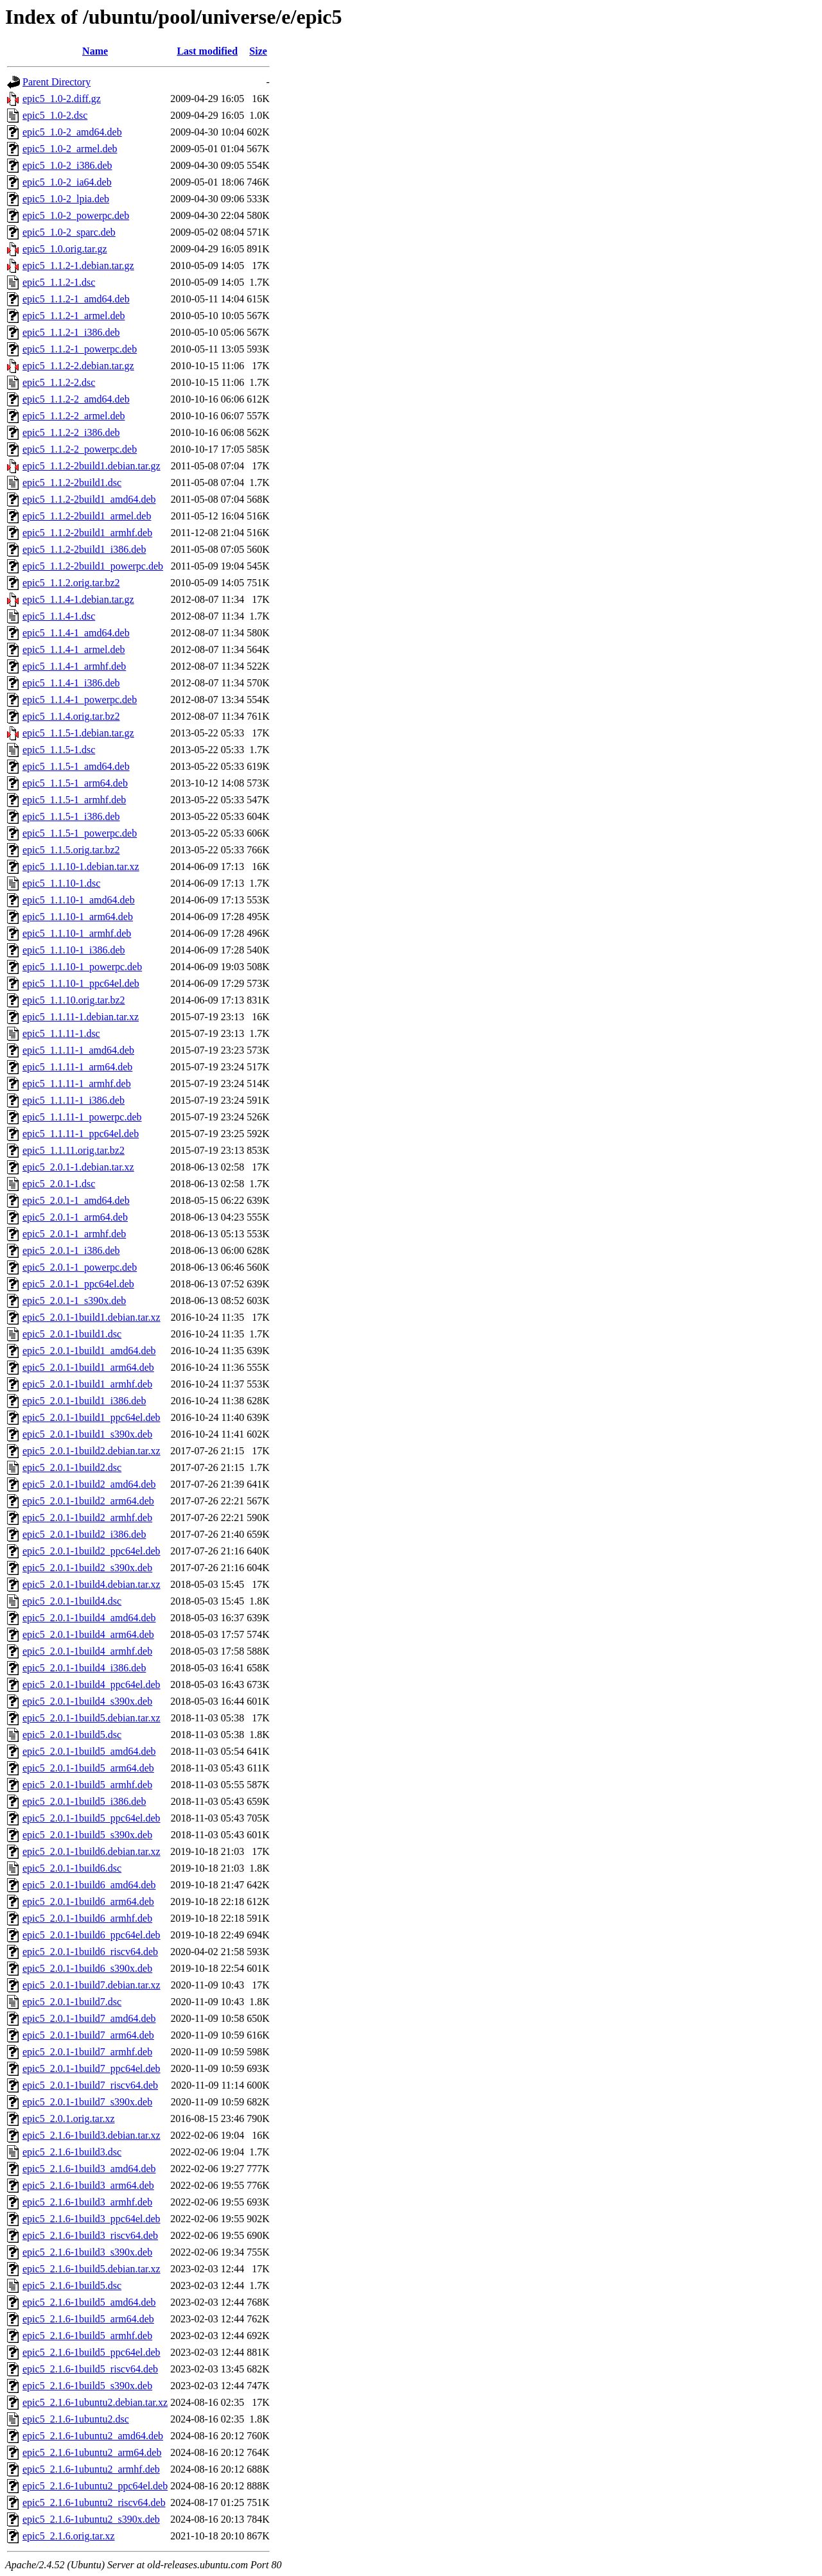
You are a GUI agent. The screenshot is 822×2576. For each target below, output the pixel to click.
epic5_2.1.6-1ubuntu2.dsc (75, 2419)
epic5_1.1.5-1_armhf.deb (74, 799)
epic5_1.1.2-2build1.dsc (71, 482)
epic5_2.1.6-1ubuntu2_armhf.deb (91, 2469)
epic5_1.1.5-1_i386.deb (71, 816)
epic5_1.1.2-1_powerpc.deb (79, 349)
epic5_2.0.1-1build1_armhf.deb (87, 1384)
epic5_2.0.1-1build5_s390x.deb (87, 1834)
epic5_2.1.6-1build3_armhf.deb (87, 2202)
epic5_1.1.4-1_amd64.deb (76, 632)
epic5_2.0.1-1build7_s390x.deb (87, 2101)
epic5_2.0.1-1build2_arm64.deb (88, 1500)
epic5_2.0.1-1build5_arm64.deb (88, 1767)
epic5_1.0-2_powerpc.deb (75, 215)
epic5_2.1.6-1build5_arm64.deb (88, 2318)
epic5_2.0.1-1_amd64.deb (76, 1200)
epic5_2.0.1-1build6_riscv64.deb (90, 1951)
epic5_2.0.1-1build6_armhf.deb (87, 1918)
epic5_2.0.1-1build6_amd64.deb (89, 1884)
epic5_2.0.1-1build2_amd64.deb (89, 1484)
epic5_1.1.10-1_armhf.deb (76, 933)
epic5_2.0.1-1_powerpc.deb (79, 1267)
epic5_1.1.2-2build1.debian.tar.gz (91, 465)
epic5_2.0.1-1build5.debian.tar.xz (91, 1717)
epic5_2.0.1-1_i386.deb (71, 1250)
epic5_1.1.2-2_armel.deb (73, 415)
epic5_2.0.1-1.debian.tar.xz (78, 1167)
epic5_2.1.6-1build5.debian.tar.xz (91, 2268)
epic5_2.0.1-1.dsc (58, 1183)
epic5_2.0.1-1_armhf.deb (74, 1233)
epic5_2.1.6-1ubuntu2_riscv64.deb (94, 2502)
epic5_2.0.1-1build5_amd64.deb (89, 1751)
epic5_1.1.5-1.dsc (58, 749)
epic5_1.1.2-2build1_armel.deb (86, 515)
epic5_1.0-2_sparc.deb (69, 232)
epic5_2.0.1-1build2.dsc (71, 1467)
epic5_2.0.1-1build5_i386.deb (84, 1801)
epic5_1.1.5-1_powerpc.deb (79, 833)
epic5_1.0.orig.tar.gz (64, 248)
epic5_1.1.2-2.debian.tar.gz (78, 365)
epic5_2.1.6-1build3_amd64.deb (89, 2168)
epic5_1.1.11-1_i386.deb (73, 1100)
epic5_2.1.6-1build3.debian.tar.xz (91, 2135)
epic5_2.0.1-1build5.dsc (71, 1734)
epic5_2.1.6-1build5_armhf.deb (87, 2335)
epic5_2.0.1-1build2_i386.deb (84, 1534)
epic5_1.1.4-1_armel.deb (73, 649)
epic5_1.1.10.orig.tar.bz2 (73, 1000)
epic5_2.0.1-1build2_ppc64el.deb (91, 1550)
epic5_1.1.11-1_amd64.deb (78, 1050)
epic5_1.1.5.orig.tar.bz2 (71, 849)
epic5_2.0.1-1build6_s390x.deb (87, 1968)
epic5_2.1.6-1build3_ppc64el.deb (91, 2218)
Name (95, 51)
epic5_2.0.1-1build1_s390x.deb (87, 1434)
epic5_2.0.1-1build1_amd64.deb (89, 1350)
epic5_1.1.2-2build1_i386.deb (84, 549)
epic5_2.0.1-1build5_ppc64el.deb (91, 1818)
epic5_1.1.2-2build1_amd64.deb (89, 499)
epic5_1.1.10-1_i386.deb (73, 949)
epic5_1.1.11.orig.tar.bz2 (73, 1150)
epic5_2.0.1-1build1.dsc (71, 1333)
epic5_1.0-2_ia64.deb (67, 182)
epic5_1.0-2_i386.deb (67, 165)
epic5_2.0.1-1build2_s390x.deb (87, 1567)
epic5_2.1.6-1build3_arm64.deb (88, 2185)
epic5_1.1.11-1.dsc (61, 1033)
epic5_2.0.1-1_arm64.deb (75, 1217)
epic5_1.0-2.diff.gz (61, 98)
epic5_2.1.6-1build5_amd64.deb (89, 2302)
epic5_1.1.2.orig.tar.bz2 (71, 582)
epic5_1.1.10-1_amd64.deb (78, 899)
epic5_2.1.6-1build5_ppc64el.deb (91, 2352)
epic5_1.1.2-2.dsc (58, 382)
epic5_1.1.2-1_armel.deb (73, 315)
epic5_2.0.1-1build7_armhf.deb (87, 2051)
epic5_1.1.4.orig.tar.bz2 (71, 716)
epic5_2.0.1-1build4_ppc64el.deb (91, 1684)
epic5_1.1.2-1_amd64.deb (76, 298)
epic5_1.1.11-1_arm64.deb (77, 1066)
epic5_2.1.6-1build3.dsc (71, 2151)
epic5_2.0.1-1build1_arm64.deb (88, 1367)
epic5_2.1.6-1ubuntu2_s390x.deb (91, 2519)
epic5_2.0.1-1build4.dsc (71, 1601)
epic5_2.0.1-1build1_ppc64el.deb (91, 1417)
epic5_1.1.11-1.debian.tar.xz (80, 1016)
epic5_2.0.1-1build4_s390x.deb (87, 1701)
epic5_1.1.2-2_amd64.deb (76, 399)
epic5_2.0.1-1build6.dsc (71, 1868)
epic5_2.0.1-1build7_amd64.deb (89, 2018)
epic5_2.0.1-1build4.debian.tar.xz (91, 1584)
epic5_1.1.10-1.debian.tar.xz (80, 866)
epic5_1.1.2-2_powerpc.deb (79, 449)
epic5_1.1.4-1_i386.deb (71, 682)
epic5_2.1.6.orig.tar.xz (68, 2535)
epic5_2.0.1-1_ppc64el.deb (78, 1283)
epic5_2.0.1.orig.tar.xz (68, 2118)
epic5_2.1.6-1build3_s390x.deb (87, 2252)
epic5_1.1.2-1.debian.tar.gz (78, 265)
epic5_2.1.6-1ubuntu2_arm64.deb (91, 2452)
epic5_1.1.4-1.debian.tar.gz (78, 599)
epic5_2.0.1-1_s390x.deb (74, 1300)
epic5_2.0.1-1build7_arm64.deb (88, 2035)
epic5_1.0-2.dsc (54, 115)
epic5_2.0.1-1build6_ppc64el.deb (91, 1934)
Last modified (207, 51)
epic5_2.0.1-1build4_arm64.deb (88, 1634)
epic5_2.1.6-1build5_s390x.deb (87, 2385)
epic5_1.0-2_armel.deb (70, 148)
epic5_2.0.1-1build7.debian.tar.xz (91, 1985)
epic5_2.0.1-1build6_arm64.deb (88, 1901)
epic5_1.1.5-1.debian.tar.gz (78, 732)
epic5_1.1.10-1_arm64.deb (77, 916)
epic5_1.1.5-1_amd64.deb (76, 766)
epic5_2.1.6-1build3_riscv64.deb (90, 2235)
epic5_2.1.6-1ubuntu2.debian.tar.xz (95, 2402)
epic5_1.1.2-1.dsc (58, 282)
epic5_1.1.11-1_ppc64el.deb (80, 1133)
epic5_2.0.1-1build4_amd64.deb (89, 1617)
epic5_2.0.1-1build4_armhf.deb (87, 1651)
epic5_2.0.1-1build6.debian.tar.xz (91, 1851)
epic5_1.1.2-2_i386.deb (71, 432)
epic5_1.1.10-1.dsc (61, 883)
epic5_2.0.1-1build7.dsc (71, 2001)
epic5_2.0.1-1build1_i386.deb (84, 1400)
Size (258, 51)
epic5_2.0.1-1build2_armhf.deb (87, 1517)
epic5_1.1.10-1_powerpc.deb (82, 966)
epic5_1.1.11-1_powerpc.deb (82, 1116)
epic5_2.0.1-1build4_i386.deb (84, 1667)
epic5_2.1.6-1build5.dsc (71, 2285)
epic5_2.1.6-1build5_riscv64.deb (90, 2368)
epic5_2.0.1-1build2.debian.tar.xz (91, 1450)
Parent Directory (56, 81)
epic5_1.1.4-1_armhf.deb (74, 666)
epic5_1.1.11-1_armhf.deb (76, 1083)
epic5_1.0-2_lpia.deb (65, 198)
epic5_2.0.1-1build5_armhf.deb (87, 1784)
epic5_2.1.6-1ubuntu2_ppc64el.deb (95, 2485)
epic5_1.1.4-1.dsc (58, 616)
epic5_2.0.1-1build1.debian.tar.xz (91, 1317)
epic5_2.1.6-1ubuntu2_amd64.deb (92, 2435)
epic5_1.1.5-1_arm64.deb (75, 783)
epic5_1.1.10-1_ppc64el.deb (80, 983)
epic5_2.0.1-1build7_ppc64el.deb (91, 2068)
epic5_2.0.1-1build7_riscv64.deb (90, 2085)
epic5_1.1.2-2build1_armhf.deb (87, 532)
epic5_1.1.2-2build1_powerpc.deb (92, 566)
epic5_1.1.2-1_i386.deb (71, 332)
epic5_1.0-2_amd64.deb (72, 131)
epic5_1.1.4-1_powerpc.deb (79, 699)
